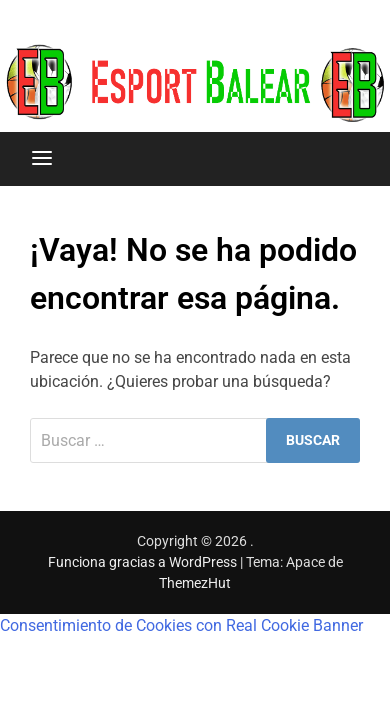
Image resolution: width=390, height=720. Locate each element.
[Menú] (42, 159)
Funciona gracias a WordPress (144, 562)
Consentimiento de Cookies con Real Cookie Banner (181, 625)
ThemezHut (195, 583)
